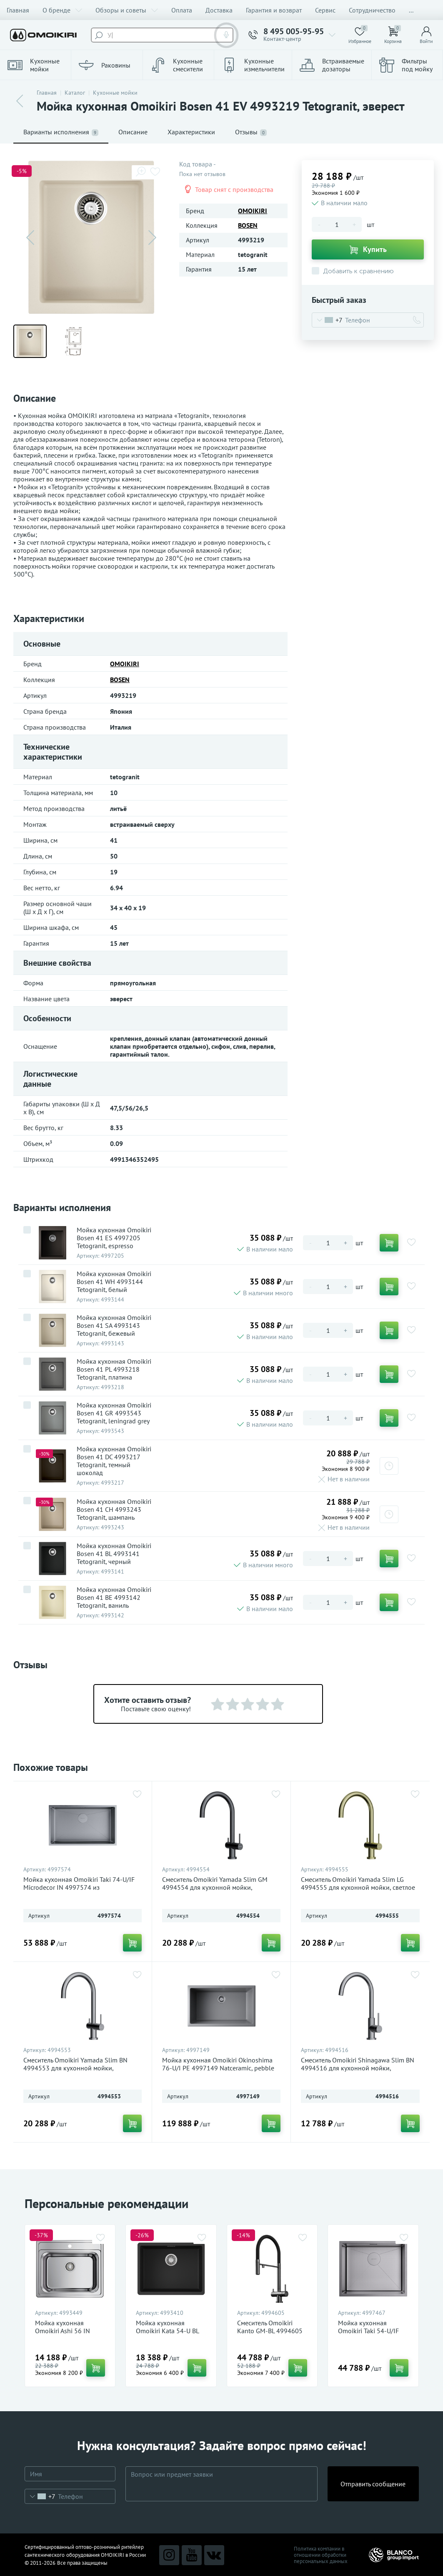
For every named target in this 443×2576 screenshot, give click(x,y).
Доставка (219, 10)
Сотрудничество (372, 10)
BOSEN (248, 225)
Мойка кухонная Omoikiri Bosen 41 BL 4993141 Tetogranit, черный (114, 1554)
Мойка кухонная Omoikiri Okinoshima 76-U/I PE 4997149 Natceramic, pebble (218, 2064)
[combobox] (327, 320)
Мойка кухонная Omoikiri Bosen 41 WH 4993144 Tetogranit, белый (114, 1282)
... (411, 10)
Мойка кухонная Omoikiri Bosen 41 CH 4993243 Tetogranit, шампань (114, 1509)
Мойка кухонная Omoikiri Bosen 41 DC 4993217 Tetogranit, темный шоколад (114, 1461)
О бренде (62, 10)
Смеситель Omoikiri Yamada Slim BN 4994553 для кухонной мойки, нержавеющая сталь (75, 2068)
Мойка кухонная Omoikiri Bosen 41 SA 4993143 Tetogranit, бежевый (114, 1325)
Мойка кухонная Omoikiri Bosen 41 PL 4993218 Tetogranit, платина (114, 1369)
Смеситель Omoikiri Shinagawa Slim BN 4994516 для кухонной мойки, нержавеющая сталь (357, 2068)
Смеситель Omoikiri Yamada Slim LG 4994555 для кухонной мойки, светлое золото (358, 1887)
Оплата (181, 10)
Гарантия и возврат (274, 10)
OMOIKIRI (252, 210)
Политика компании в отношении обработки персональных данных (321, 2555)
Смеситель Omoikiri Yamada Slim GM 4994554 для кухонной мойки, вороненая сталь (215, 1887)
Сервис (325, 10)
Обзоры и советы (126, 10)
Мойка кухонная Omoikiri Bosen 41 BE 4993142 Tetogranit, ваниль (114, 1597)
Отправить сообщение (372, 2484)
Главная (18, 10)
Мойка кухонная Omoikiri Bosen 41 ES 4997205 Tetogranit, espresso (114, 1238)
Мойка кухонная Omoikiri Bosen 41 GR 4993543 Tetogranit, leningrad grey (114, 1413)
